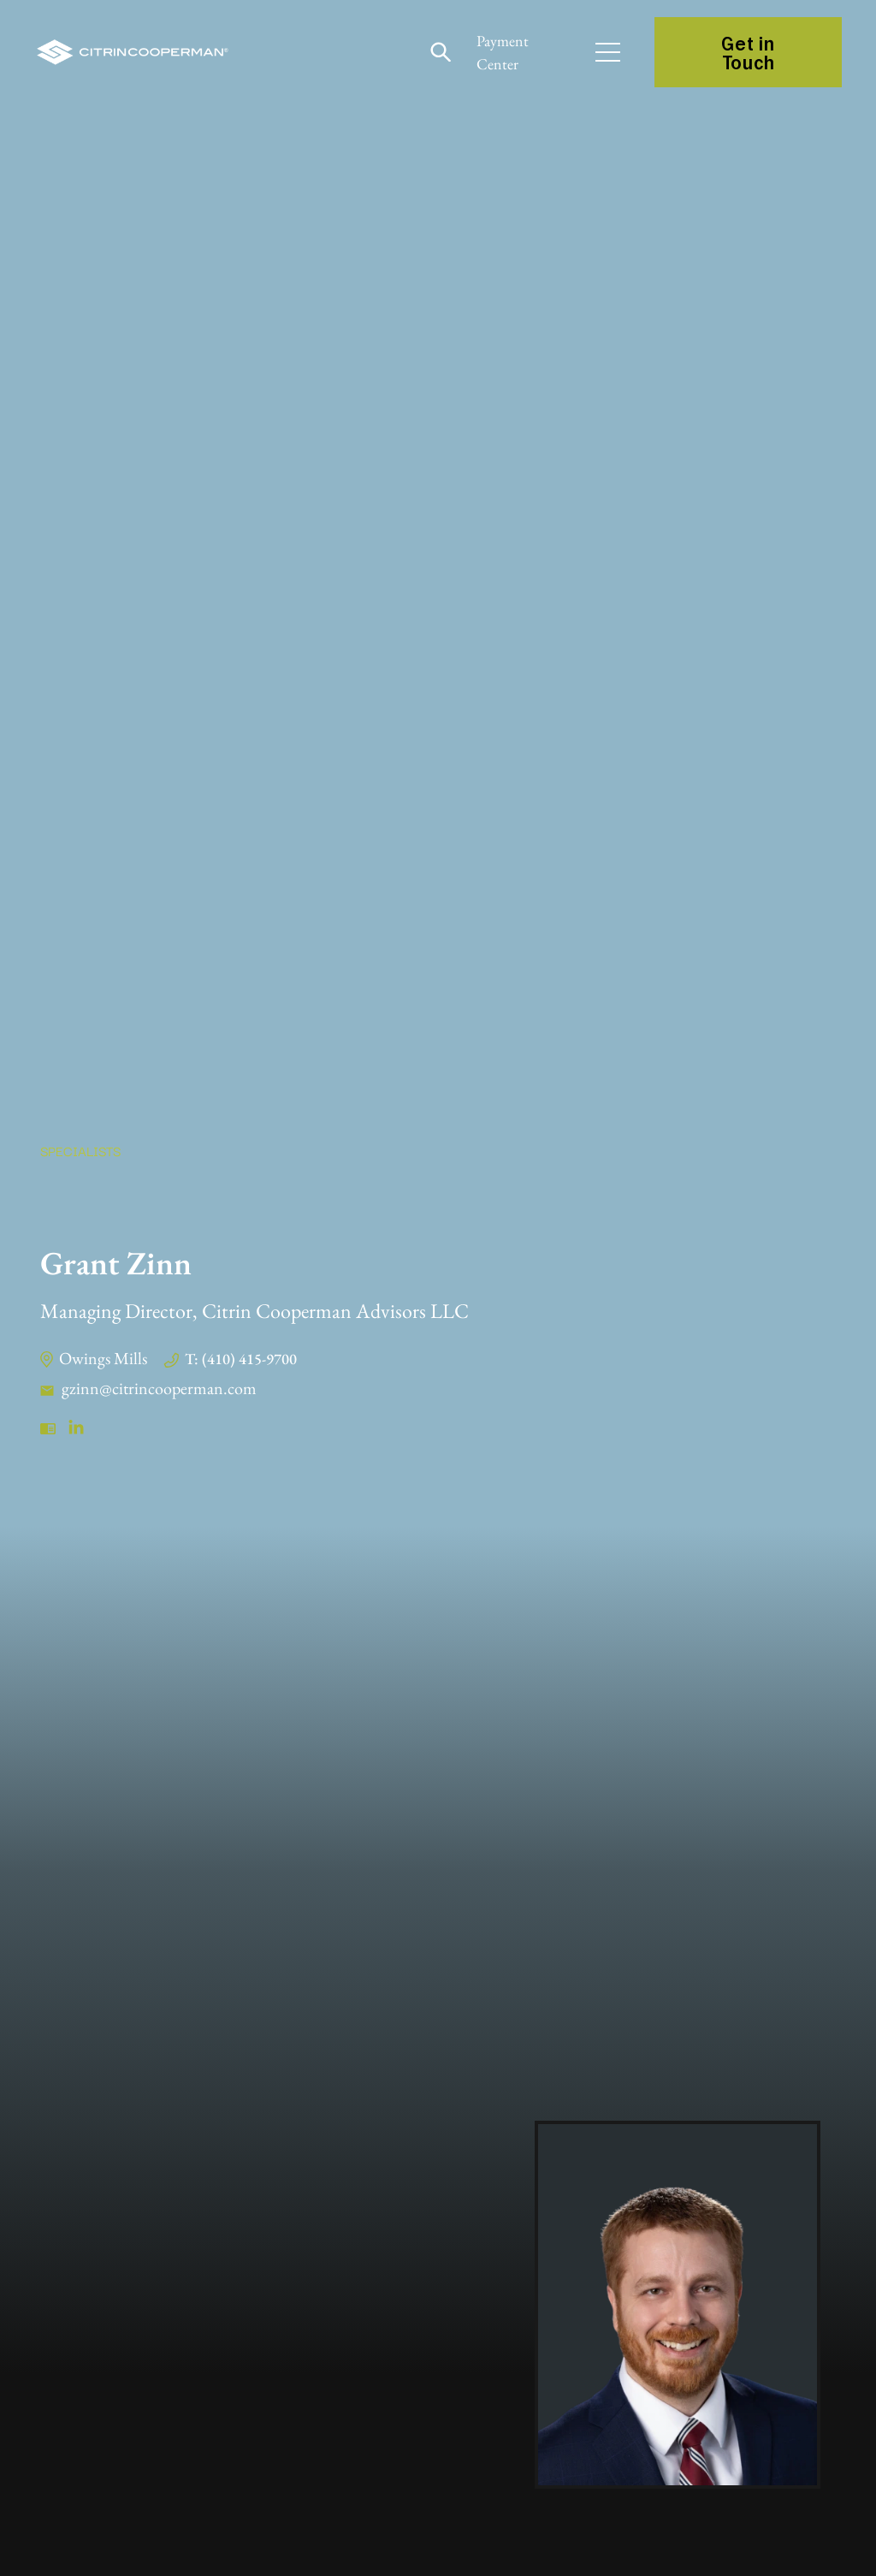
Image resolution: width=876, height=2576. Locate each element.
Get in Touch (747, 52)
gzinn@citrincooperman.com (159, 1388)
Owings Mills (103, 1358)
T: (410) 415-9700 (241, 1358)
